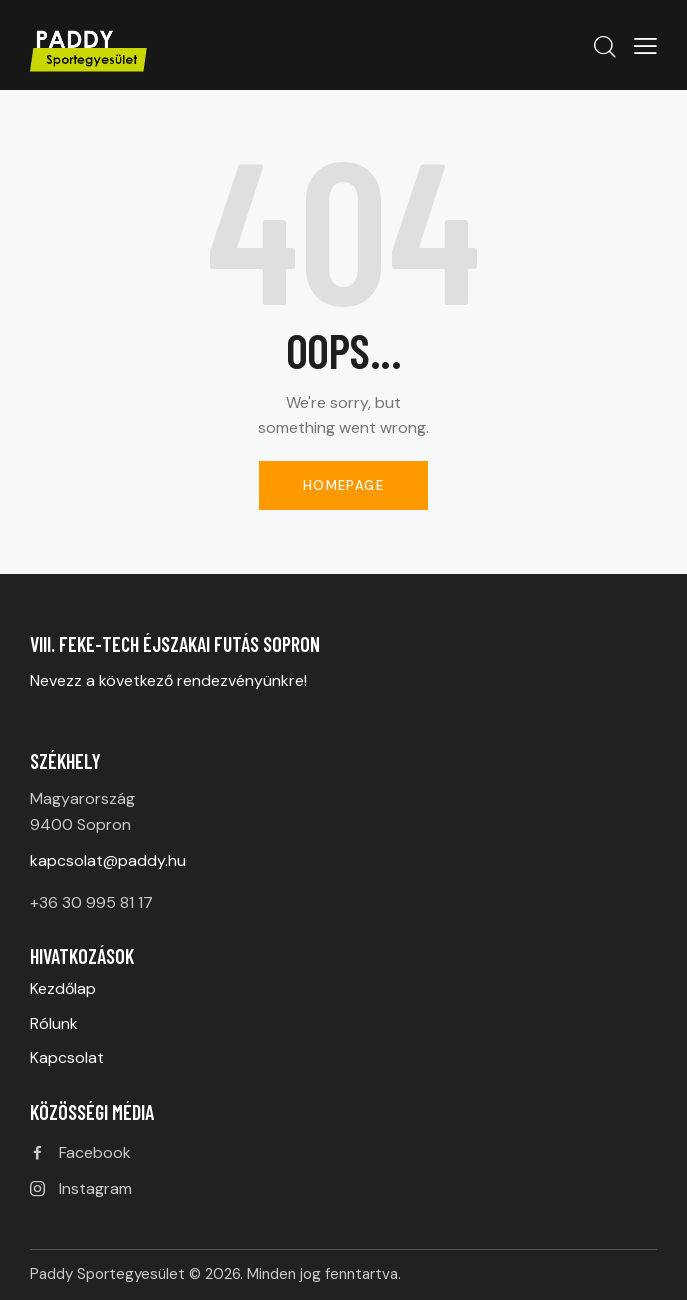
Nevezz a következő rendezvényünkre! (170, 680)
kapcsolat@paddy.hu (108, 860)
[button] (645, 44)
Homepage (343, 485)
